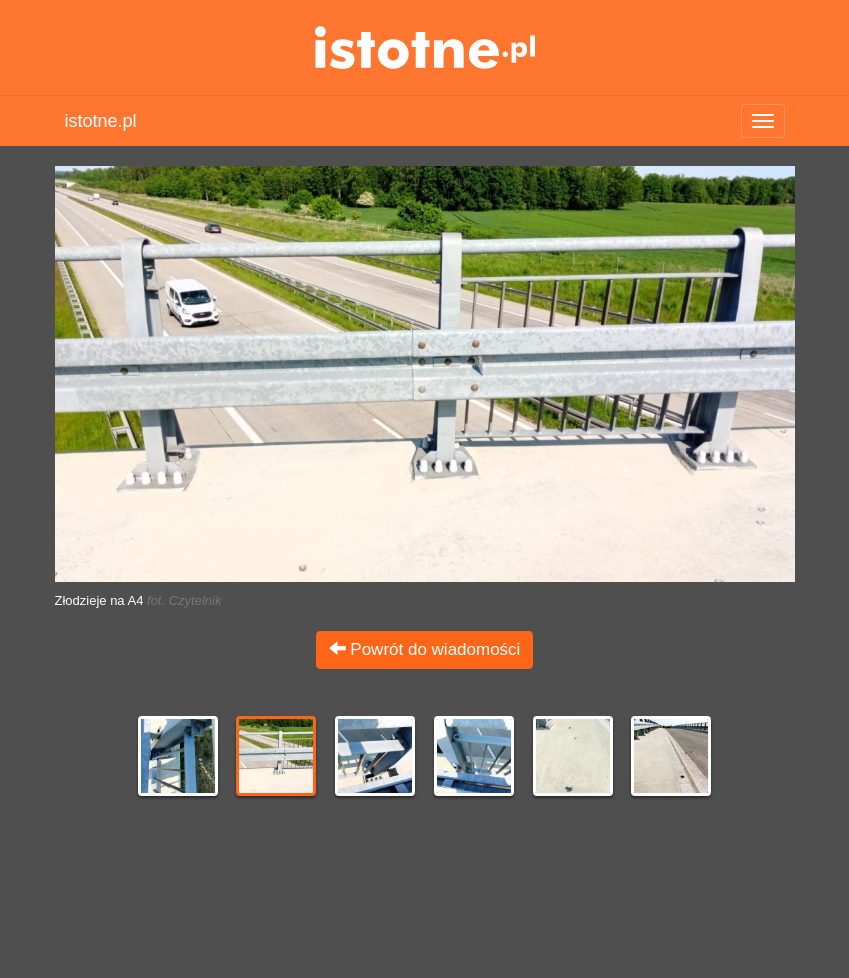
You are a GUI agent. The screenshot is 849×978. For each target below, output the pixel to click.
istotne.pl (424, 47)
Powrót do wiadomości (425, 649)
